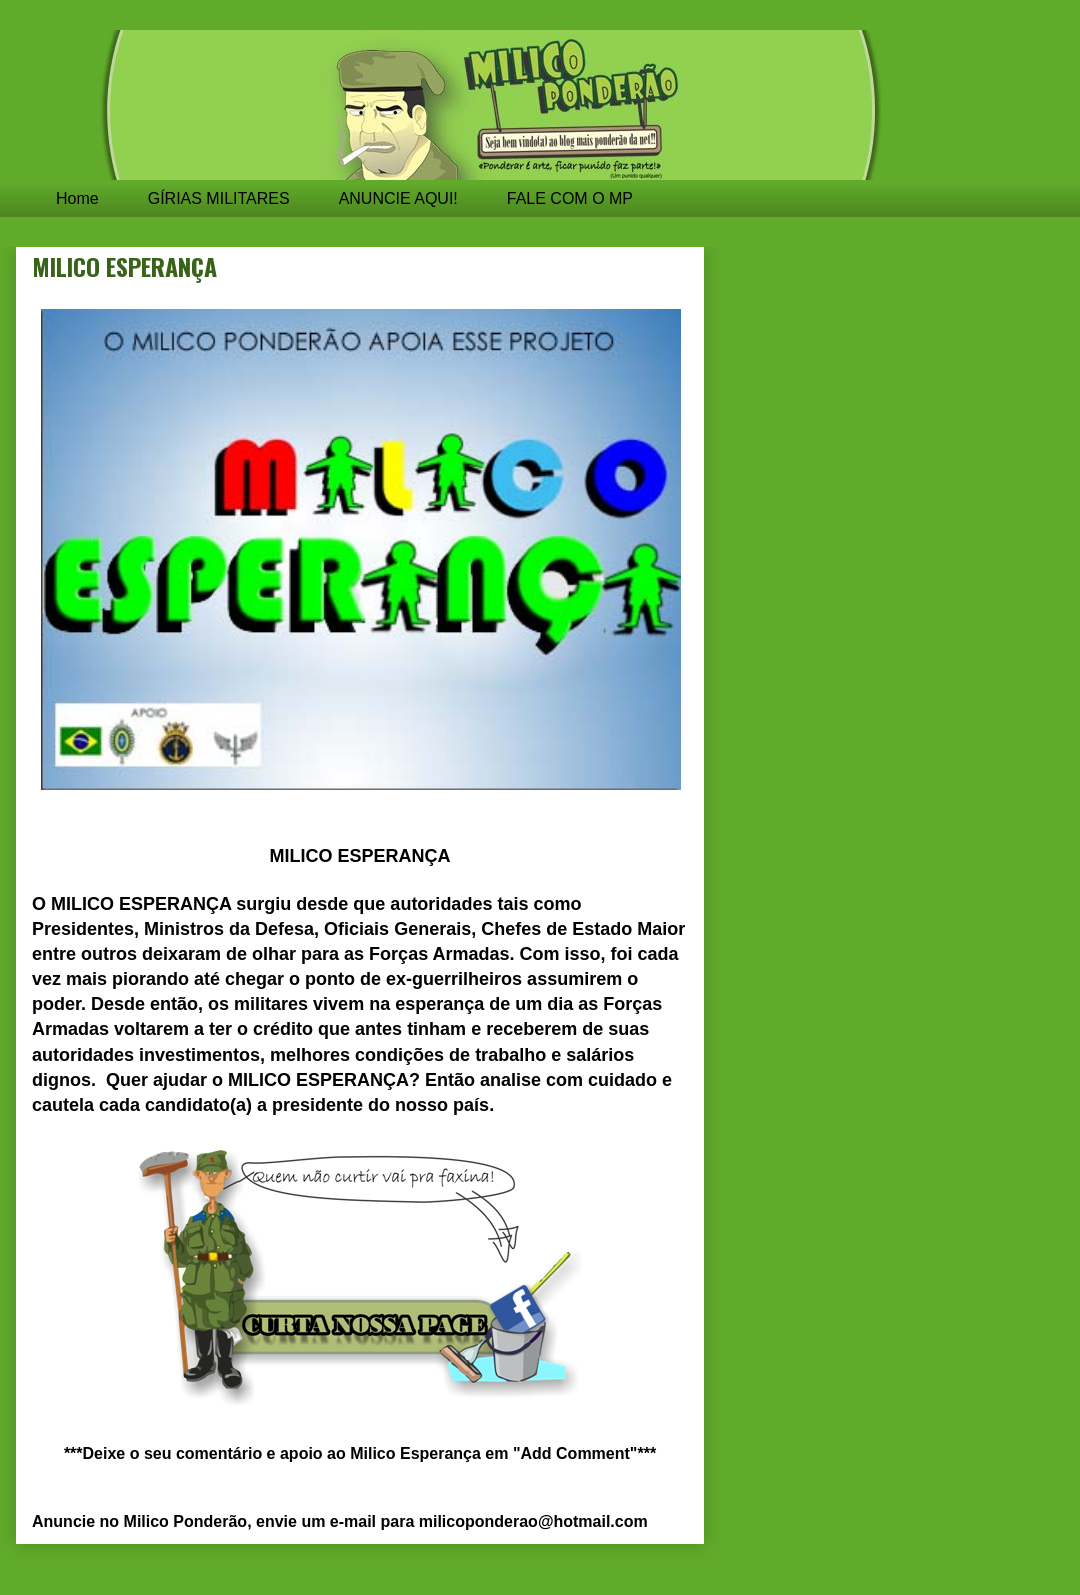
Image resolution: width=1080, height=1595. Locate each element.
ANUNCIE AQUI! (398, 198)
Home (77, 198)
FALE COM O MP (570, 198)
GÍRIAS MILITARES (219, 198)
